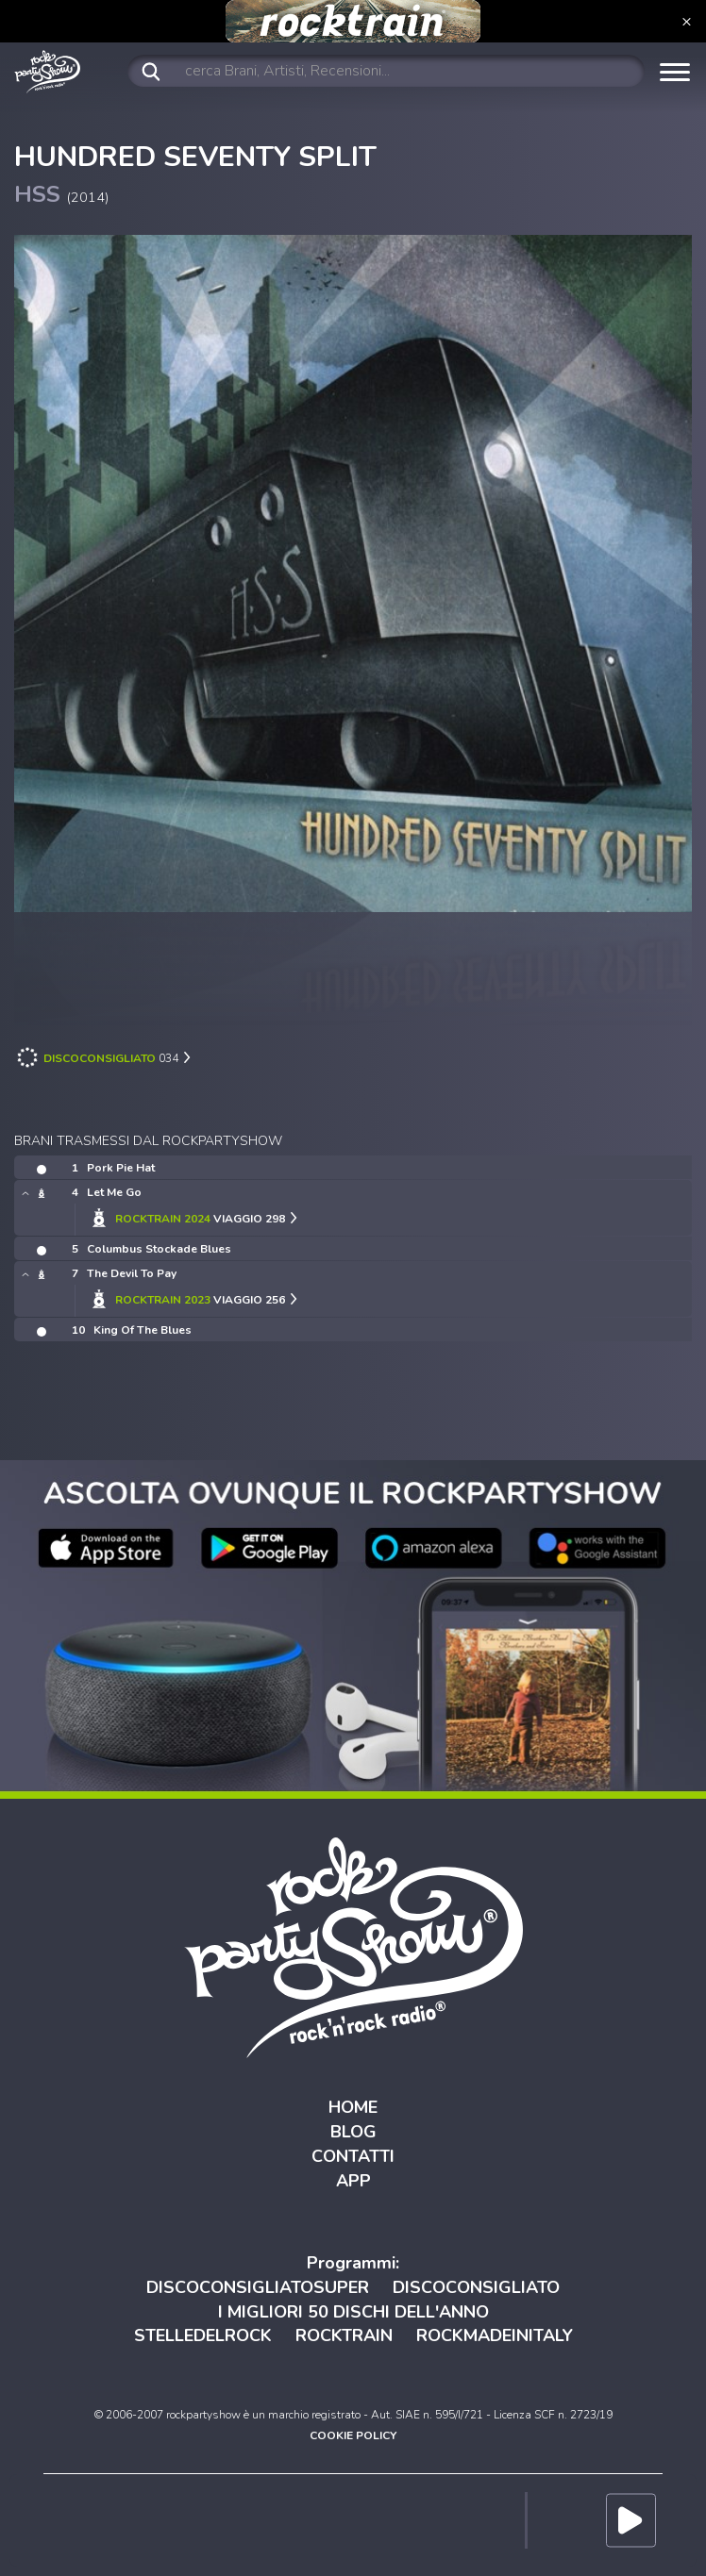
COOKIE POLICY (353, 2435)
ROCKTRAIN (344, 2335)
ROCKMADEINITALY (494, 2335)
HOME (353, 2107)
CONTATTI (353, 2156)
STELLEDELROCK (203, 2335)
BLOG (353, 2131)
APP (353, 2180)
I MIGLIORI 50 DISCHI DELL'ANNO (353, 2312)
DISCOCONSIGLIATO (476, 2287)
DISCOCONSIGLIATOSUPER (257, 2287)
